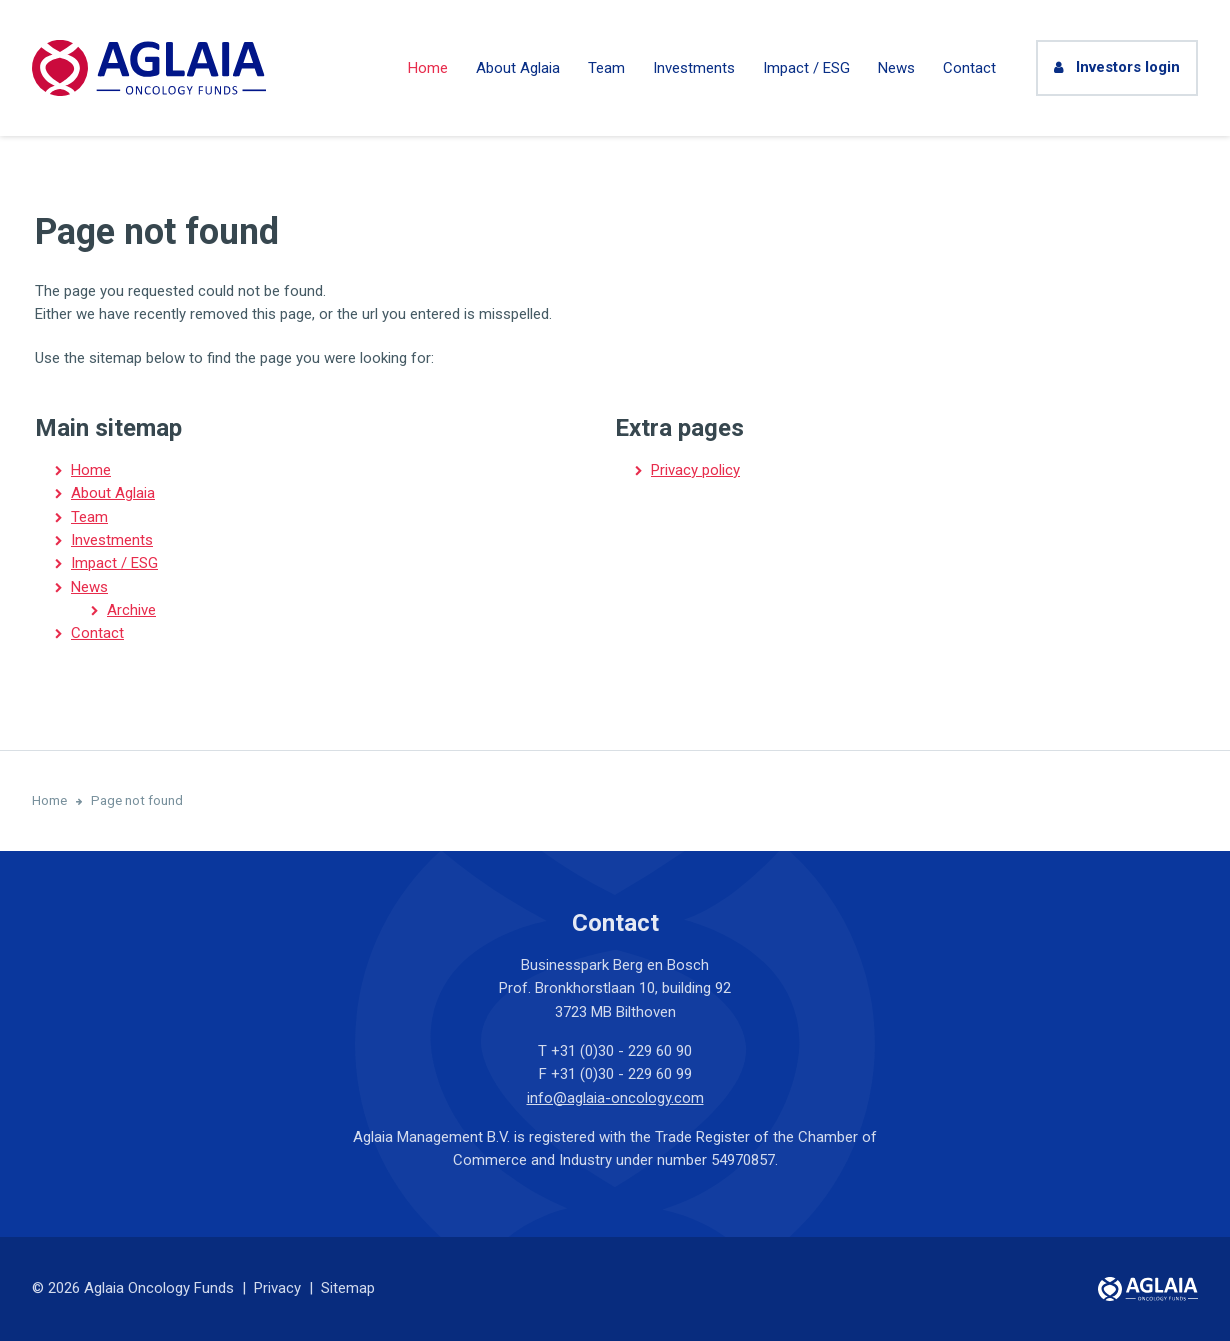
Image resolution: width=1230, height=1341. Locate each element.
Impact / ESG (806, 68)
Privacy (277, 1288)
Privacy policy (695, 470)
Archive (131, 610)
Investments (694, 68)
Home (428, 68)
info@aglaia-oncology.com (615, 1098)
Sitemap (348, 1288)
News (896, 68)
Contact (969, 68)
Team (606, 68)
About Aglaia (518, 68)
